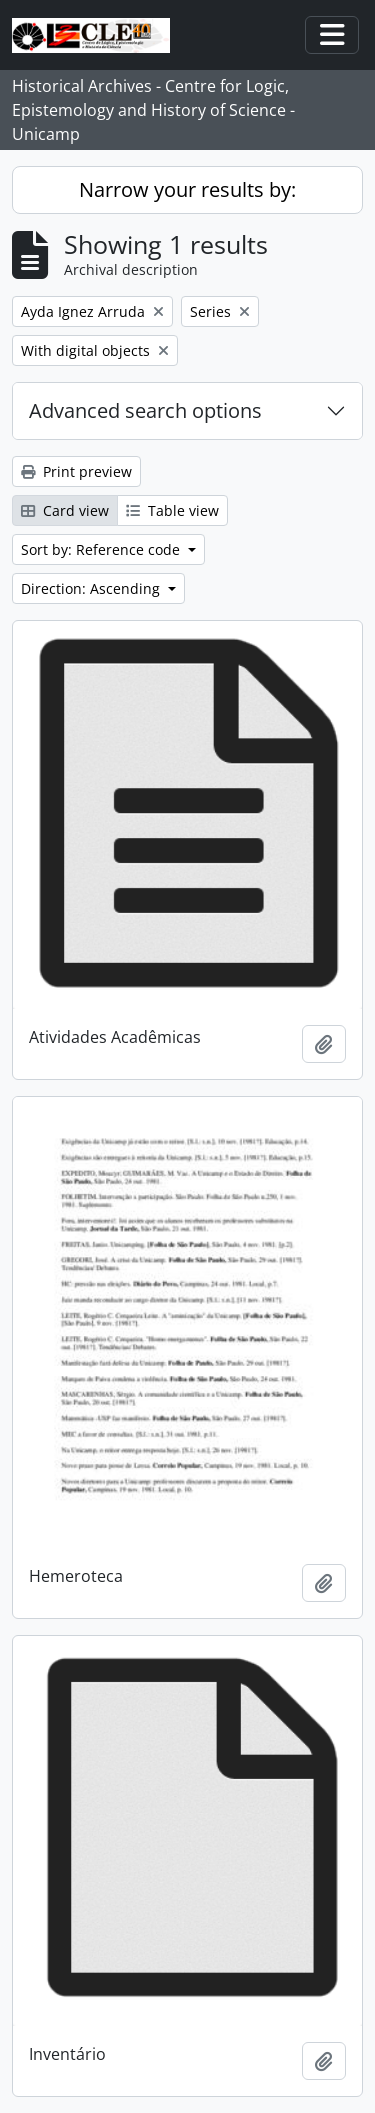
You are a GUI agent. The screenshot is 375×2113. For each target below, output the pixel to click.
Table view (172, 510)
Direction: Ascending (92, 588)
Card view (65, 510)
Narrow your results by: (187, 189)
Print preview (76, 471)
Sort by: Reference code (102, 549)
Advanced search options (145, 410)
